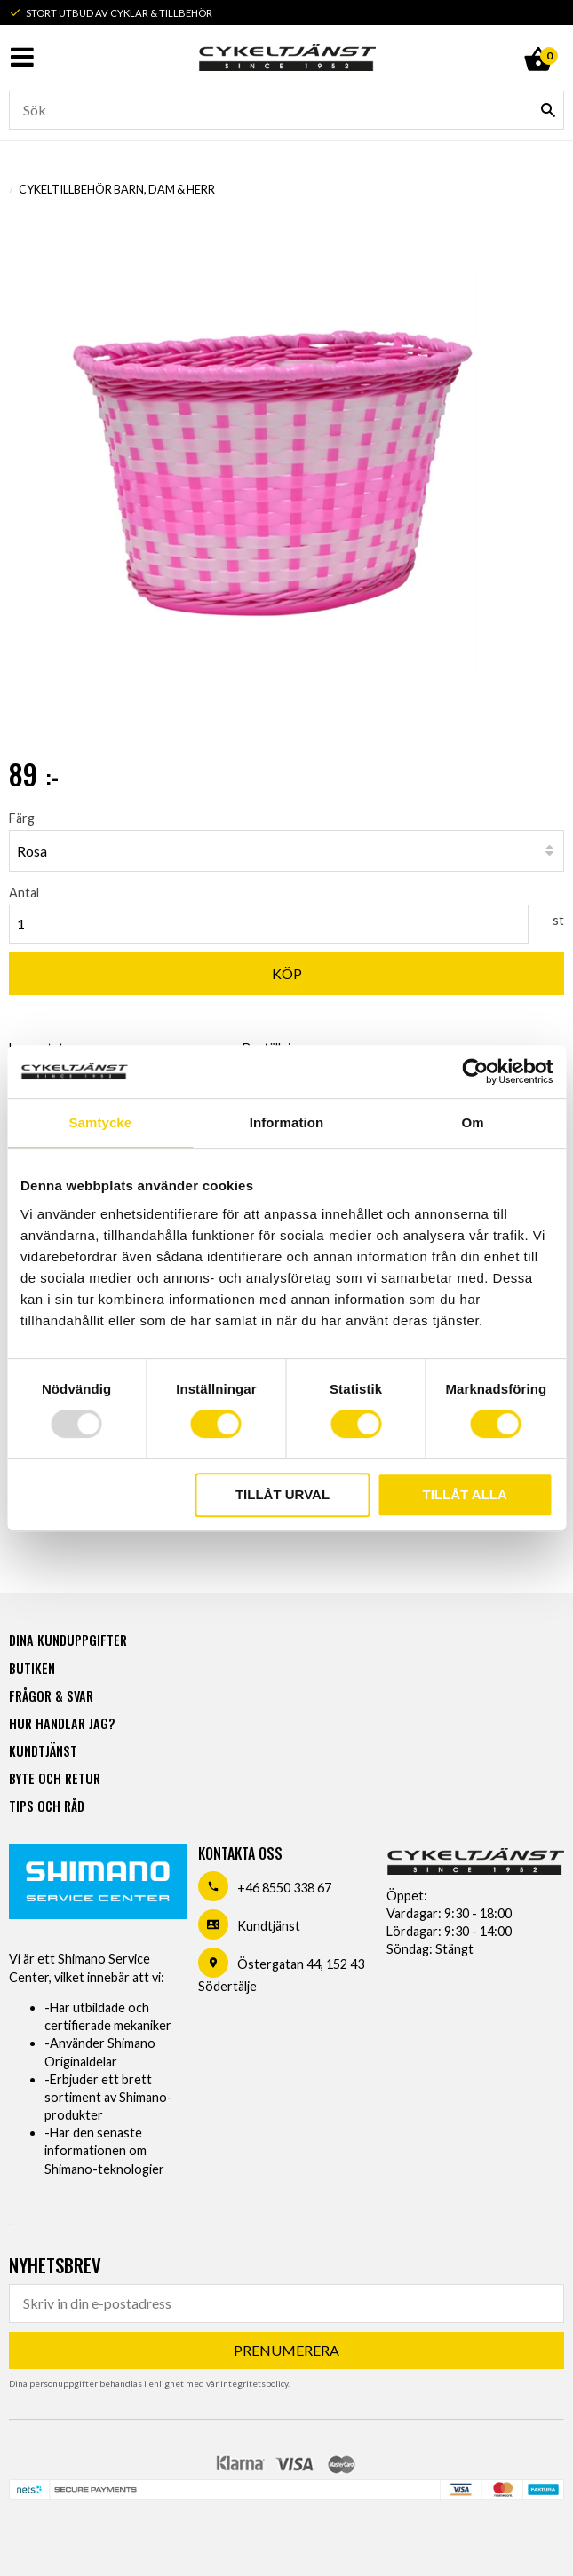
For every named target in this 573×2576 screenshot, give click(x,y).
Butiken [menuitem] (32, 1668)
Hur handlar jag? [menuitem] (62, 1723)
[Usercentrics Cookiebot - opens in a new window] (475, 1071)
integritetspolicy (254, 2383)
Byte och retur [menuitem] (54, 1778)
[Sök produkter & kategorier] (286, 110)
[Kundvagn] (537, 39)
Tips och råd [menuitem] (46, 1806)
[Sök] (548, 110)
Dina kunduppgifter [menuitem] (68, 1640)
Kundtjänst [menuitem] (43, 1751)
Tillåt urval (282, 1494)
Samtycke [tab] (99, 1122)
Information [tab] (287, 1122)
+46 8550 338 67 (284, 1887)
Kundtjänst (268, 1925)
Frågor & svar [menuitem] (51, 1696)
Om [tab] (473, 1122)
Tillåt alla (465, 1494)
